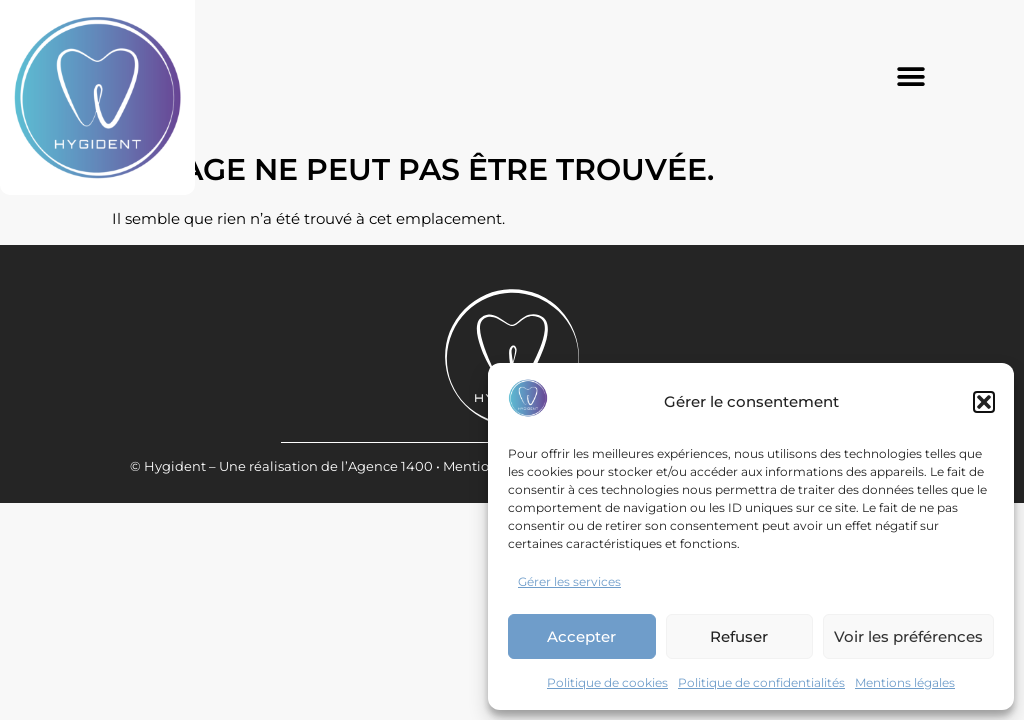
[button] (984, 402)
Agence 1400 (390, 530)
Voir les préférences (908, 636)
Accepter (581, 636)
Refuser (739, 636)
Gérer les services (569, 581)
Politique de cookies (607, 682)
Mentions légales (905, 682)
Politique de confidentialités (761, 682)
